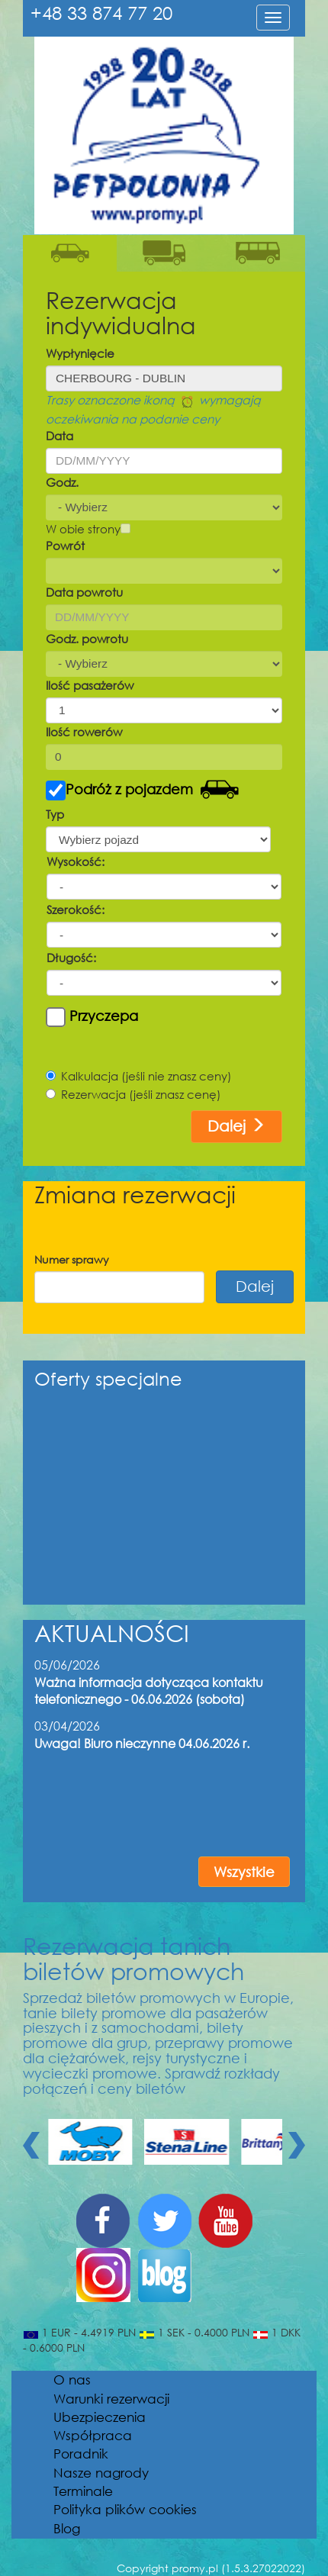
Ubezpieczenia (99, 2417)
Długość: (71, 957)
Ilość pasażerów (89, 685)
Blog (66, 2528)
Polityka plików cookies (125, 2509)
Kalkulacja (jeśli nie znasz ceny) (139, 1076)
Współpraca (92, 2435)
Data (59, 435)
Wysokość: (76, 861)
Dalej (236, 1126)
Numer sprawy (71, 1259)
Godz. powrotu (87, 638)
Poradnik (80, 2454)
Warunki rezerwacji (111, 2399)
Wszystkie (244, 1871)
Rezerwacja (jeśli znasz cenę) (133, 1094)
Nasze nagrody (101, 2473)
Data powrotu (84, 592)
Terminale (83, 2491)
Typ (55, 814)
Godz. (62, 482)
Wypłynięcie (80, 353)
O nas (72, 2380)
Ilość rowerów (84, 731)
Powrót (65, 545)
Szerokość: (76, 909)
